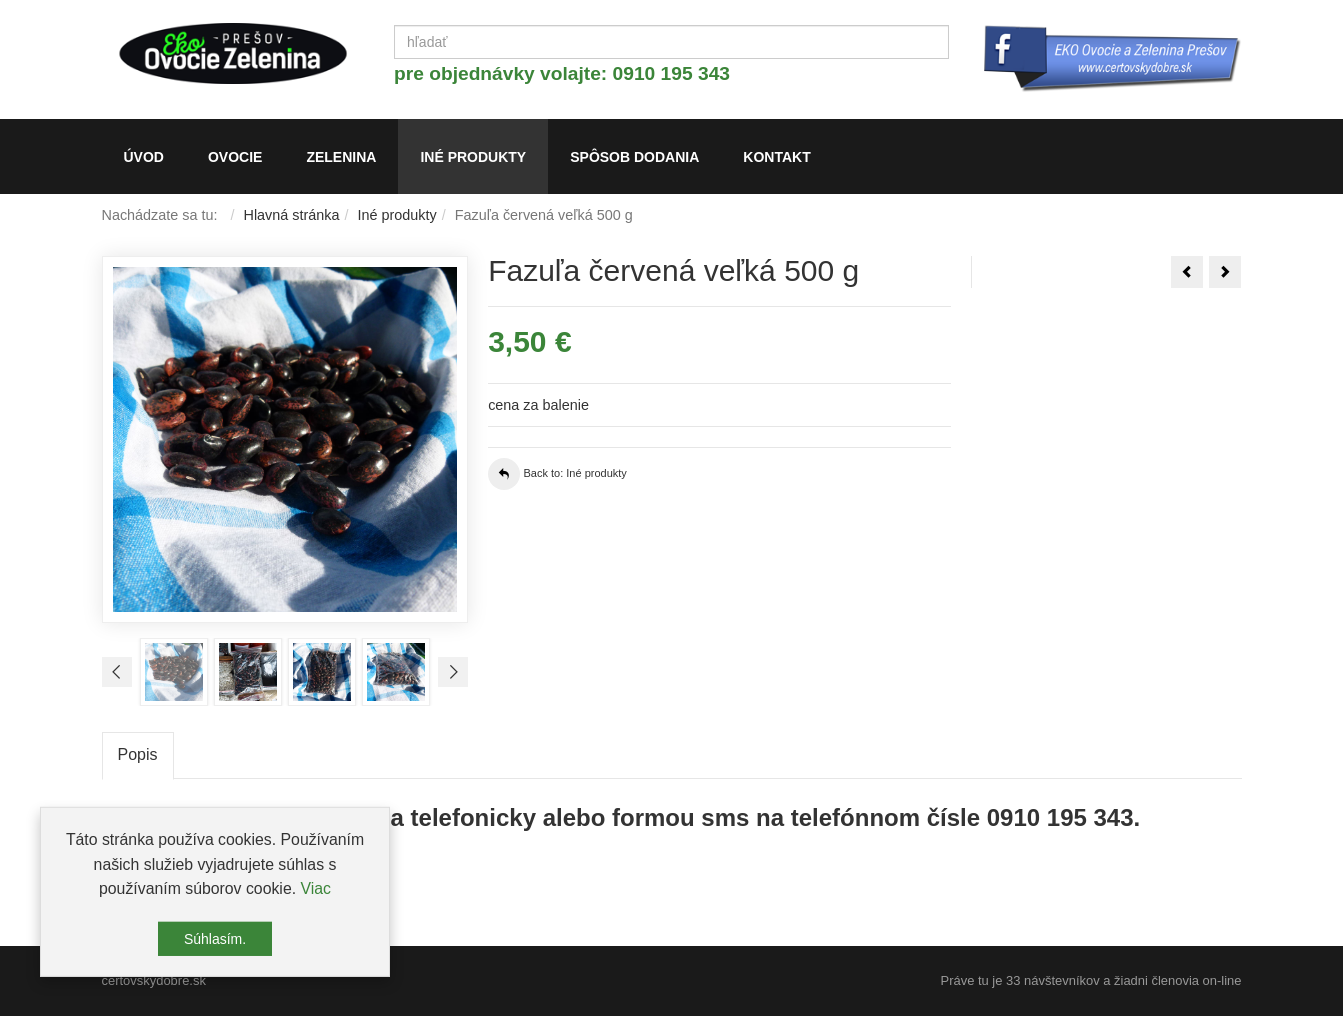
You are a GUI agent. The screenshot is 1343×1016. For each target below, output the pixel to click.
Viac (315, 893)
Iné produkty (397, 215)
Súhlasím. (215, 943)
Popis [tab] (138, 754)
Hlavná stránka (292, 215)
